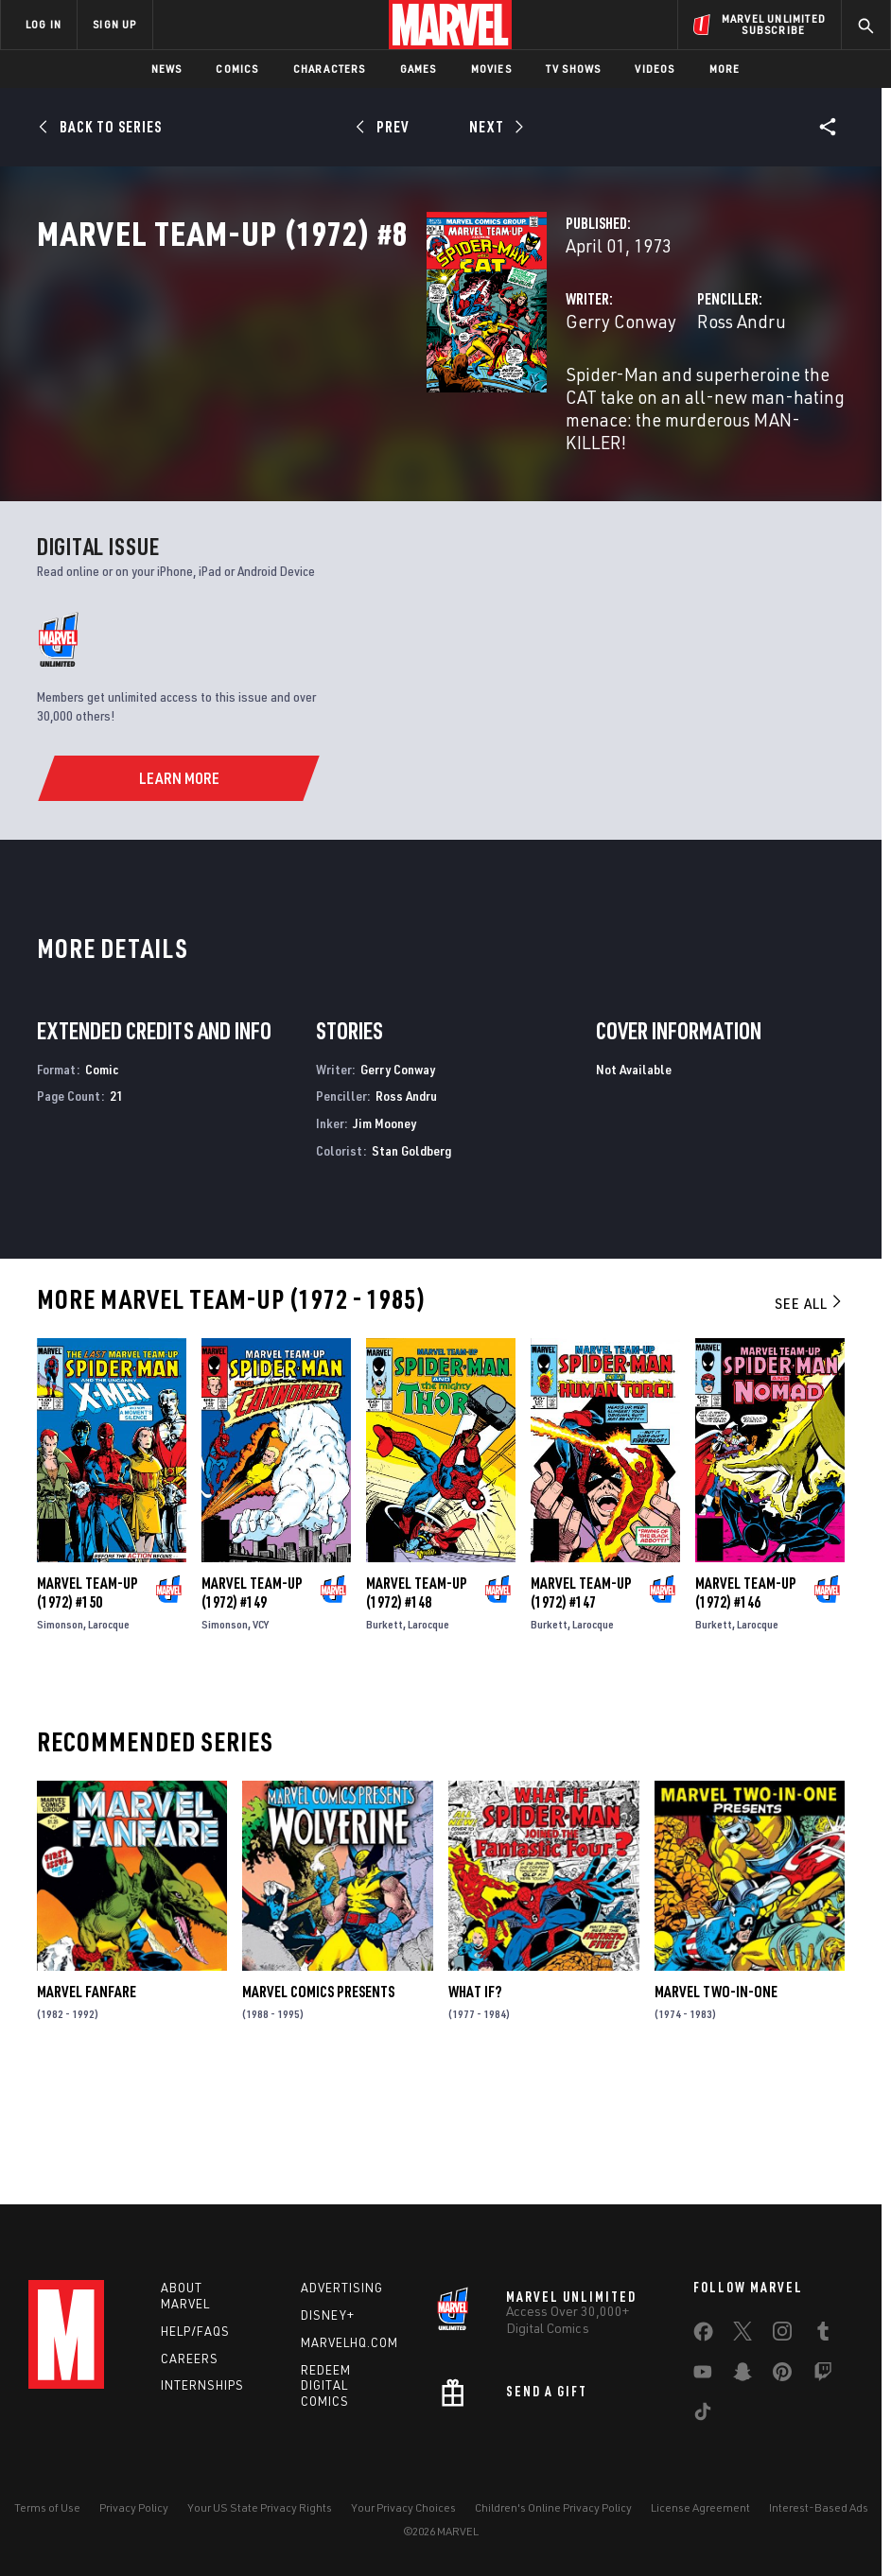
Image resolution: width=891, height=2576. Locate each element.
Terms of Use (47, 2507)
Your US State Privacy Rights (259, 2507)
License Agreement (700, 2507)
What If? (474, 2106)
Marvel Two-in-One (716, 2106)
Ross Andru (605, 404)
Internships (202, 2385)
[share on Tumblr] (822, 2334)
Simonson (60, 1738)
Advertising (342, 2287)
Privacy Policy (133, 2507)
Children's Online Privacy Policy (553, 2507)
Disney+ (328, 2315)
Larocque (109, 1738)
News (167, 68)
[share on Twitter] (742, 2334)
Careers (189, 2358)
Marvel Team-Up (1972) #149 (252, 1706)
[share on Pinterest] (782, 2375)
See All (810, 1416)
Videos (654, 68)
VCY (261, 1738)
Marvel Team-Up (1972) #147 (581, 1706)
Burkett (384, 1738)
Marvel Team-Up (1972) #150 (87, 1706)
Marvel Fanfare (86, 2106)
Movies (491, 68)
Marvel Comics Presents (318, 2106)
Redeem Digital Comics (326, 2386)
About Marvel (185, 2295)
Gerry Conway (347, 404)
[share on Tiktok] (702, 2415)
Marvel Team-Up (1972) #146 (745, 1706)
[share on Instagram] (782, 2334)
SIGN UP (114, 24)
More (725, 68)
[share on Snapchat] (742, 2375)
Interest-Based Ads (818, 2507)
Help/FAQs (195, 2331)
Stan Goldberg (411, 1264)
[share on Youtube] (702, 2375)
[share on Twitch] (822, 2375)
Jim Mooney (384, 1237)
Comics (237, 68)
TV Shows (574, 68)
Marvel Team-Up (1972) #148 (416, 1706)
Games (418, 68)
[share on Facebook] (703, 2335)
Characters (329, 68)
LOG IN (43, 24)
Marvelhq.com (349, 2342)
